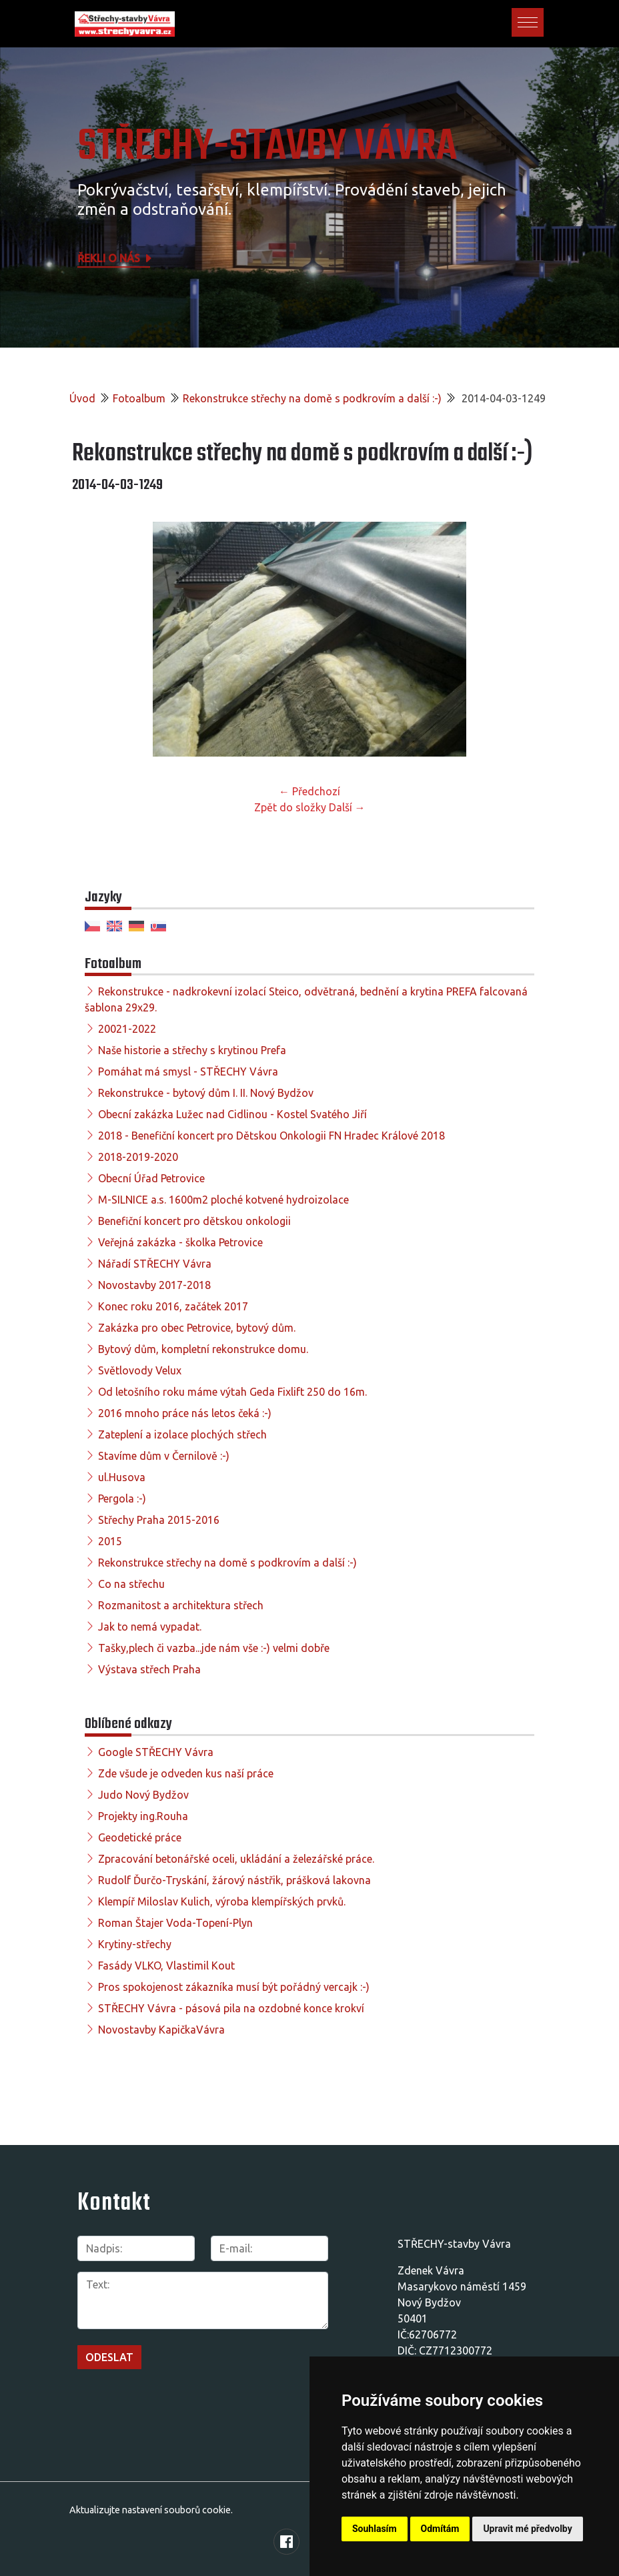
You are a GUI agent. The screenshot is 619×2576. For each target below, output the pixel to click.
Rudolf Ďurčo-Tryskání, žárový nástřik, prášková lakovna (234, 1880)
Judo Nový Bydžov (143, 1795)
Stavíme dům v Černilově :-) (163, 1456)
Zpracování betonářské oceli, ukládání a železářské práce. (236, 1859)
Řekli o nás (115, 258)
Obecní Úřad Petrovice (151, 1178)
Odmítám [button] (440, 2528)
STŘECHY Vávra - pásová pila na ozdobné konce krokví (231, 2008)
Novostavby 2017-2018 (154, 1285)
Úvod (82, 398)
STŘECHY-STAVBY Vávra (267, 147)
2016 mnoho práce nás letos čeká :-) (184, 1413)
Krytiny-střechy (134, 1944)
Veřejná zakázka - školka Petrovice (180, 1242)
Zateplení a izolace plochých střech (182, 1434)
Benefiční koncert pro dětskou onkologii (194, 1221)
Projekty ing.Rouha (143, 1816)
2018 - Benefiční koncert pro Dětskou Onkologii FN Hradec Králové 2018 (271, 1136)
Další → (347, 807)
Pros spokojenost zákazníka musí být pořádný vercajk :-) (234, 1987)
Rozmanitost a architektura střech (180, 1605)
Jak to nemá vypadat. (149, 1627)
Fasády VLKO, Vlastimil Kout (166, 1966)
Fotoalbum (139, 398)
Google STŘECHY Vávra (155, 1752)
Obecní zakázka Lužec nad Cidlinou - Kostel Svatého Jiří (232, 1114)
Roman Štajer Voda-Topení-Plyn (175, 1923)
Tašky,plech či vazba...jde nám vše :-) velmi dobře (214, 1648)
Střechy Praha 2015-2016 (158, 1520)
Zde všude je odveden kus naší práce (185, 1773)
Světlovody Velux (139, 1370)
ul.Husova (121, 1477)
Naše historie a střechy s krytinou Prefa (192, 1050)
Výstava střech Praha (149, 1669)
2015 (110, 1541)
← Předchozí (309, 791)
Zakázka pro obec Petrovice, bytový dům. (196, 1328)
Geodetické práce (139, 1837)
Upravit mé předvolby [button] (527, 2528)
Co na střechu (131, 1584)
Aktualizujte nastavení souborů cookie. (151, 2510)
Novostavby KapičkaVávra (161, 2030)
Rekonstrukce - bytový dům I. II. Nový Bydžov (206, 1093)
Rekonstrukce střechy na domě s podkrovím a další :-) (312, 398)
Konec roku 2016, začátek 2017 (173, 1306)
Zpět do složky (290, 807)
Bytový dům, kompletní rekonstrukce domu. (203, 1349)
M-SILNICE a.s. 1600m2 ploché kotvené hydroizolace (223, 1200)
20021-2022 (127, 1029)
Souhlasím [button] (374, 2528)
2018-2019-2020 (138, 1157)
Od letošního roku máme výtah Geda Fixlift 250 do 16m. (232, 1392)
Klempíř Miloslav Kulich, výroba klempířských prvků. (222, 1901)
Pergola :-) (122, 1498)
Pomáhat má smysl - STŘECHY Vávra (188, 1071)
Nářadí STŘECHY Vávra (154, 1264)
